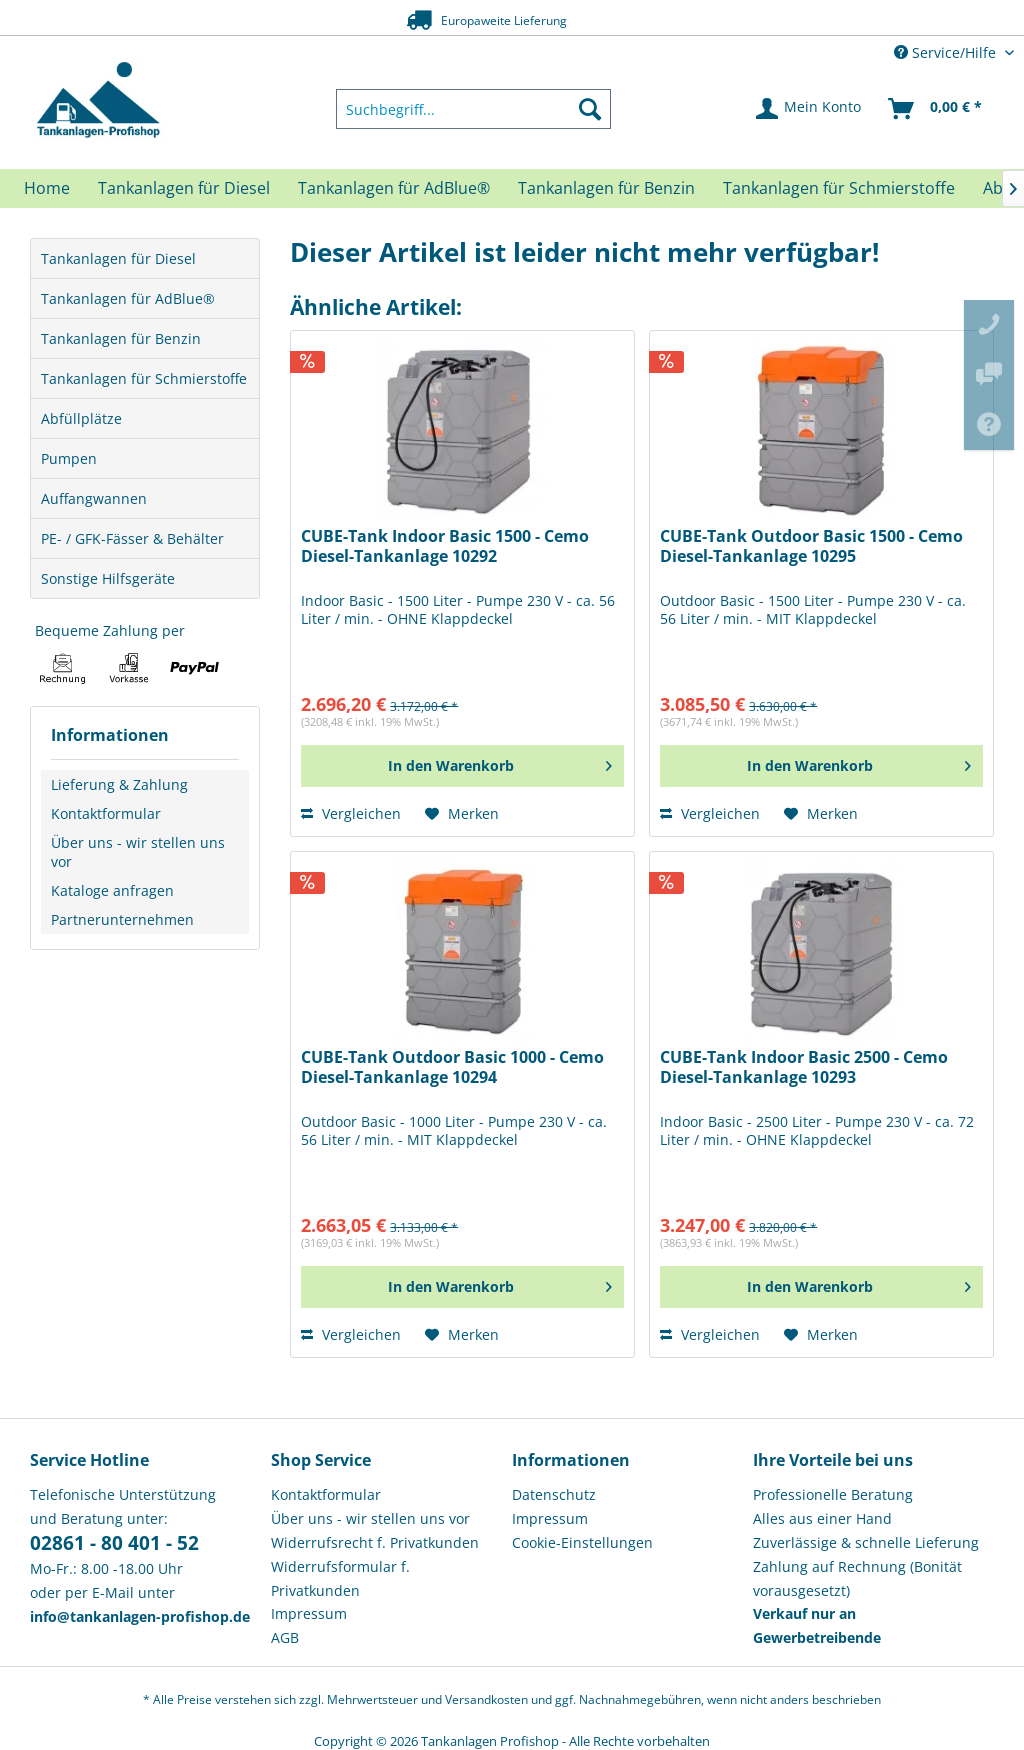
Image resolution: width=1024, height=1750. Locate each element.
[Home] (47, 188)
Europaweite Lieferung (481, 19)
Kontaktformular (106, 813)
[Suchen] (590, 109)
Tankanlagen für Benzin (121, 338)
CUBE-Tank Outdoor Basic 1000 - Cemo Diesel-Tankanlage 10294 (452, 1067)
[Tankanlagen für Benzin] (606, 188)
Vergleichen (351, 813)
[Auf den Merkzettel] (462, 814)
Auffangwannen (94, 498)
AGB (285, 1637)
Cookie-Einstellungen (582, 1542)
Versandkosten (486, 1699)
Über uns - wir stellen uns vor (138, 852)
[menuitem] (474, 109)
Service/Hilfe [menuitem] (947, 52)
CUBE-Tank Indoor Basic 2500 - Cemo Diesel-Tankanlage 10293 (804, 1067)
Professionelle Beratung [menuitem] (833, 1494)
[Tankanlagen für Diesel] (184, 188)
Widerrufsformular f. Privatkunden (340, 1578)
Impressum (309, 1613)
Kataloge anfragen (112, 890)
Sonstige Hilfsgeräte (108, 578)
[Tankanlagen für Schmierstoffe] (839, 188)
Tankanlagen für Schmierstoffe (144, 378)
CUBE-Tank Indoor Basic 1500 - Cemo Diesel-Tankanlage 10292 (445, 546)
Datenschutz (554, 1494)
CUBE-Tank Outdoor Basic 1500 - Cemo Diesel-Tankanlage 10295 (811, 546)
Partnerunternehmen (122, 919)
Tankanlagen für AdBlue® (128, 298)
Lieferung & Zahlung (119, 784)
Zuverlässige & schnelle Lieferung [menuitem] (866, 1542)
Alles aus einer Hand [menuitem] (822, 1518)
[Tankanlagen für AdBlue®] (394, 188)
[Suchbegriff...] (474, 109)
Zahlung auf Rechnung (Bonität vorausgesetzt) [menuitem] (857, 1578)
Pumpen (69, 458)
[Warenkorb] (936, 109)
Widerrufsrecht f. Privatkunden (375, 1542)
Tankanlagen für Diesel (118, 258)
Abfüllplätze (81, 418)
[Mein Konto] (809, 109)
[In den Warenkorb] (462, 766)
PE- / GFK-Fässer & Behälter (132, 538)
